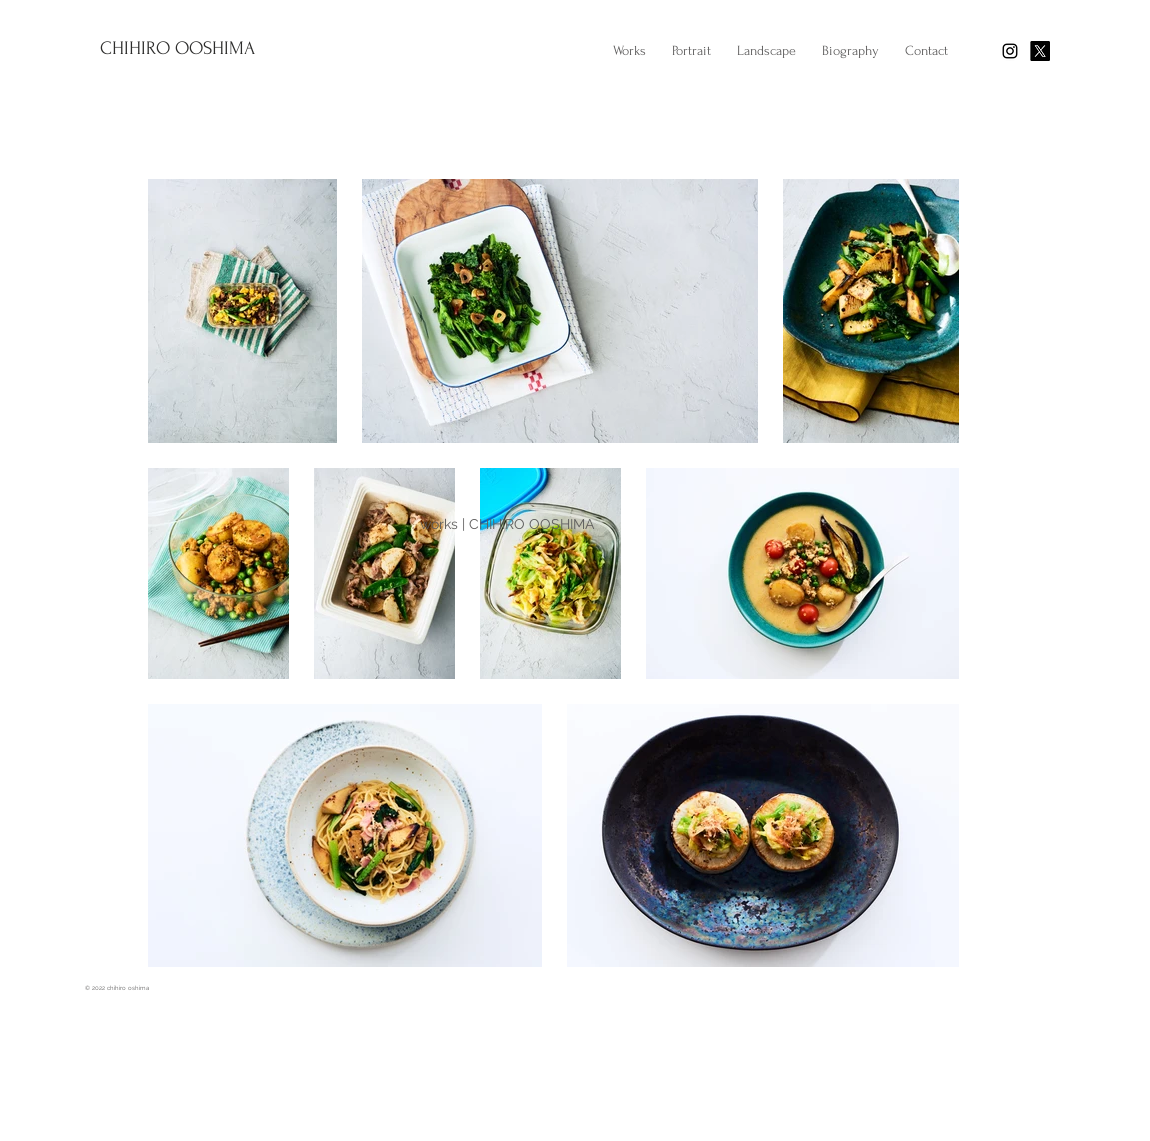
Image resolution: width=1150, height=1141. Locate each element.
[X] (1040, 51)
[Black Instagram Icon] (1010, 51)
